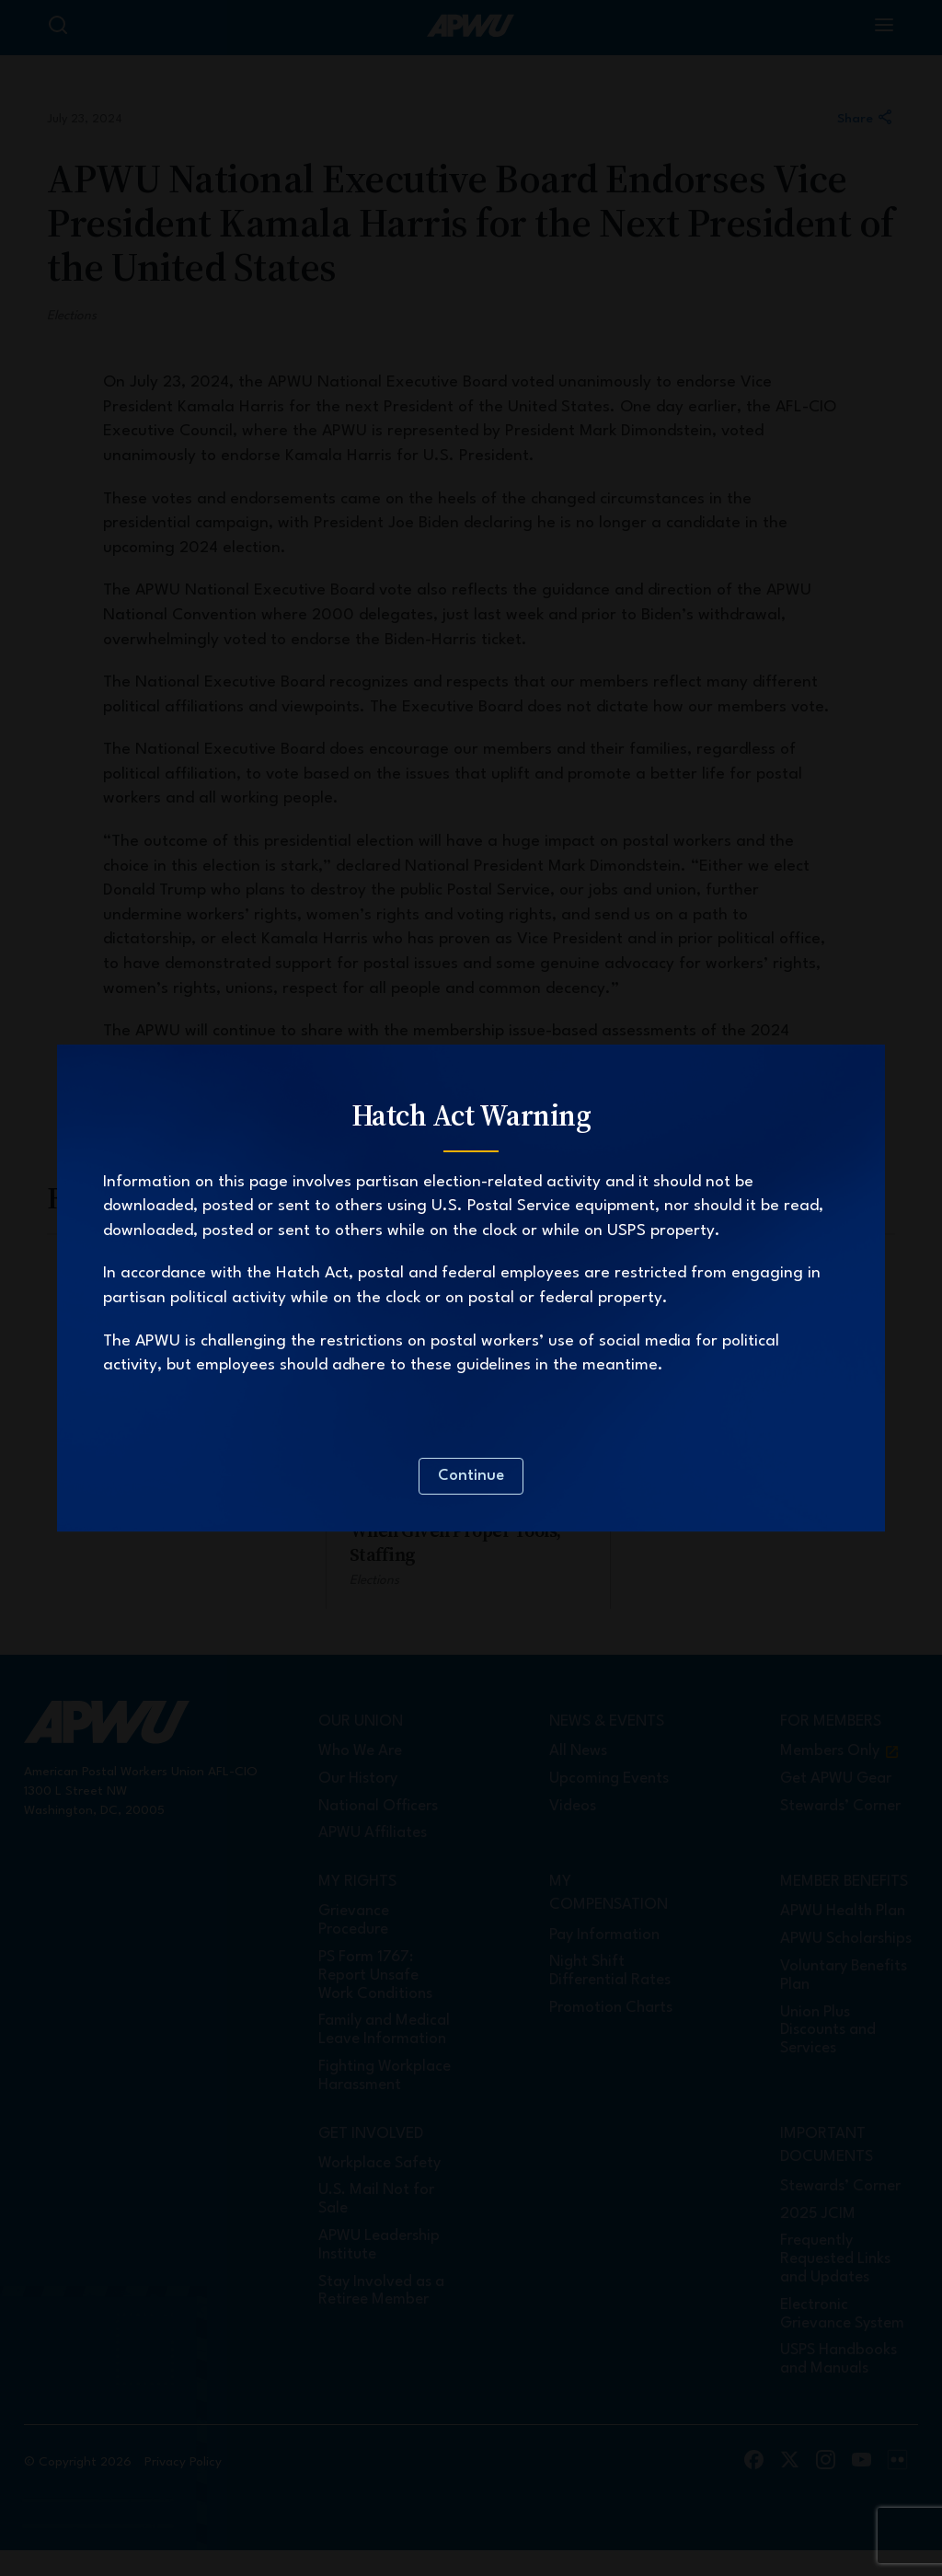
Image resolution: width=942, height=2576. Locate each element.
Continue (471, 1476)
